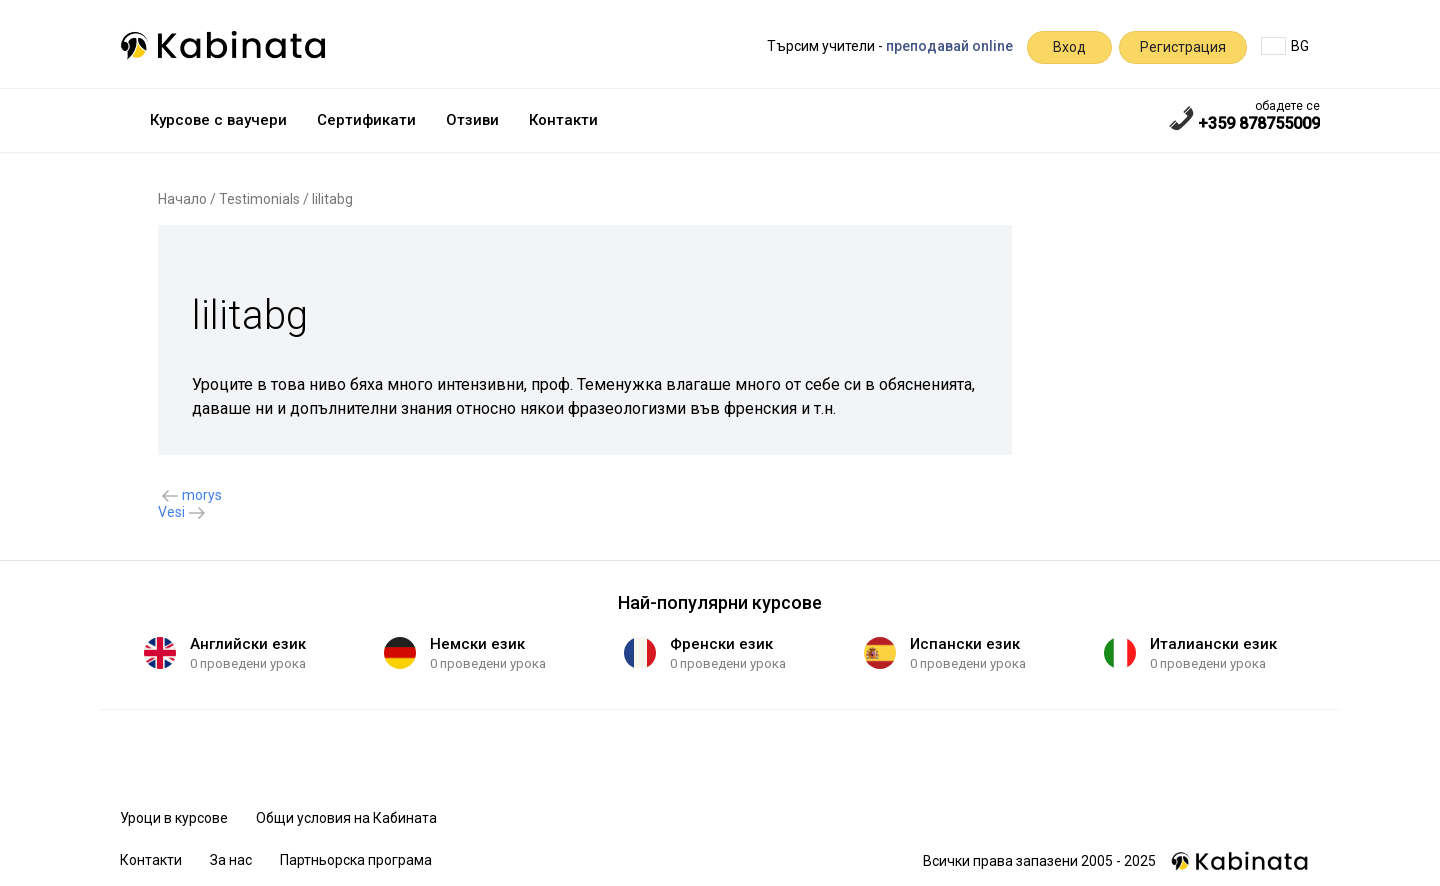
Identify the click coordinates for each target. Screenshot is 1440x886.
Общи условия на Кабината (346, 818)
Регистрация (1183, 47)
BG (1285, 46)
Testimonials (259, 199)
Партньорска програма (356, 860)
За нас (231, 860)
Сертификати (366, 120)
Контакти (563, 120)
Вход (1069, 47)
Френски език (721, 644)
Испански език (965, 644)
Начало (182, 199)
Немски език (477, 644)
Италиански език (1213, 644)
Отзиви (472, 120)
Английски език (248, 644)
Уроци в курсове (174, 818)
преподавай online (949, 46)
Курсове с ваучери (218, 120)
